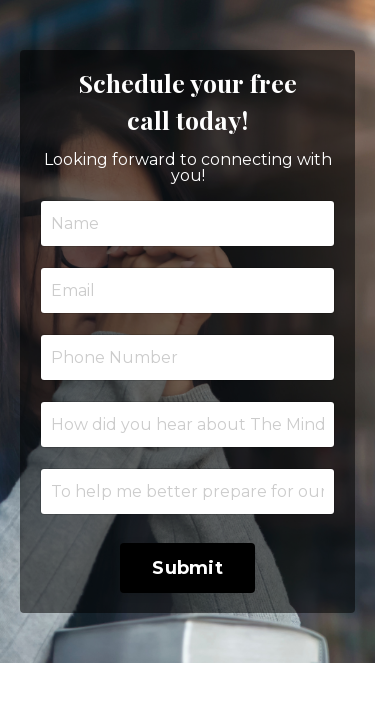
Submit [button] (187, 568)
